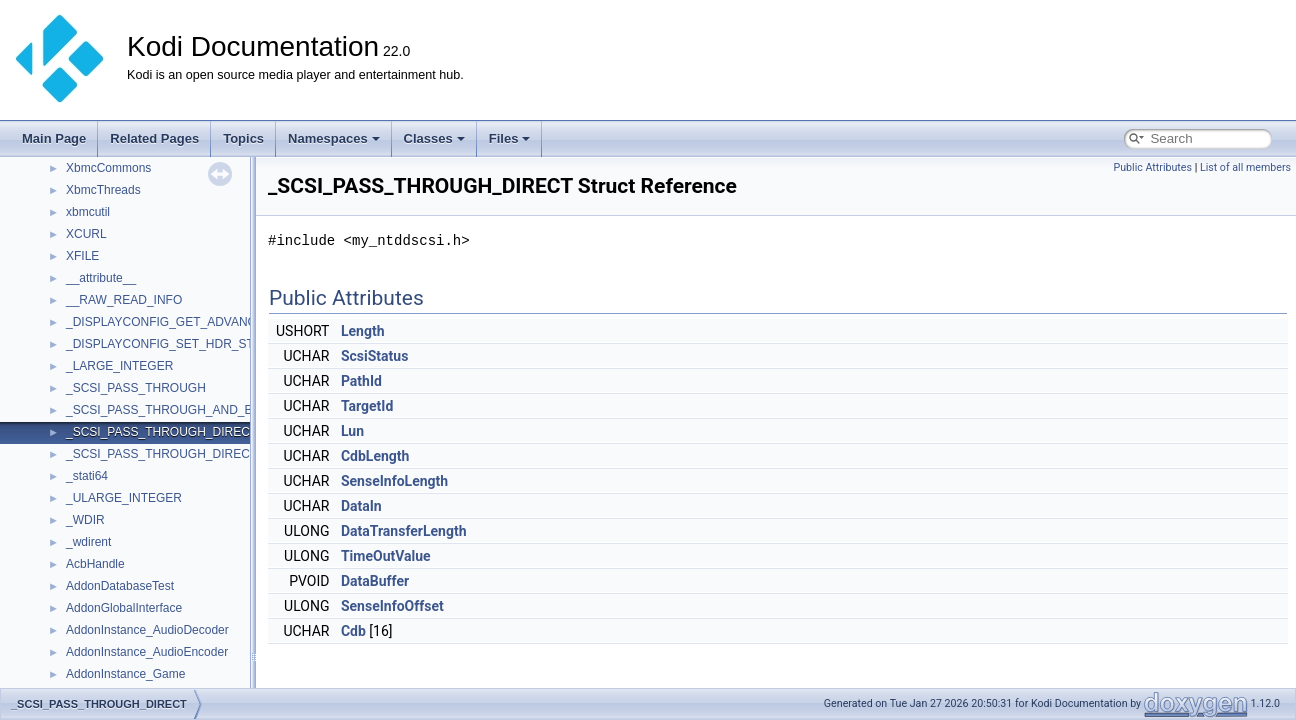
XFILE (82, 256)
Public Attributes (1152, 167)
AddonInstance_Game (125, 674)
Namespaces (334, 138)
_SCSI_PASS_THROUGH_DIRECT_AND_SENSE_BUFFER (228, 454)
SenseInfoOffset (392, 606)
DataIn (361, 506)
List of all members (1245, 167)
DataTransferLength (404, 531)
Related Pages (154, 138)
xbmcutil (88, 212)
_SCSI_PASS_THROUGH (136, 388)
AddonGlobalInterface (124, 608)
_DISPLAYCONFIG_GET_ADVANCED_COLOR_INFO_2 (218, 322)
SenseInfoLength (394, 481)
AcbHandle (95, 564)
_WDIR (85, 520)
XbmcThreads (103, 190)
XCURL (86, 234)
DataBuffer (375, 581)
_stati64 (87, 476)
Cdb (353, 631)
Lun (352, 431)
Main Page (54, 138)
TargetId (367, 406)
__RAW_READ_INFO (124, 300)
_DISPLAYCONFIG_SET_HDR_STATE (170, 344)
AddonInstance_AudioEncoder (147, 652)
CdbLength (375, 456)
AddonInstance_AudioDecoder (147, 630)
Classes (434, 138)
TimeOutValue (386, 556)
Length (363, 331)
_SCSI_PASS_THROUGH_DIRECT (161, 432)
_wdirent (88, 542)
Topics (243, 138)
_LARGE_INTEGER (119, 366)
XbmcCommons (108, 168)
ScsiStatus (374, 356)
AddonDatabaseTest (120, 586)
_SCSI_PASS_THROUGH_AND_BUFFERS (183, 410)
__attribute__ (101, 278)
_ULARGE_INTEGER (124, 498)
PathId (361, 381)
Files (510, 138)
